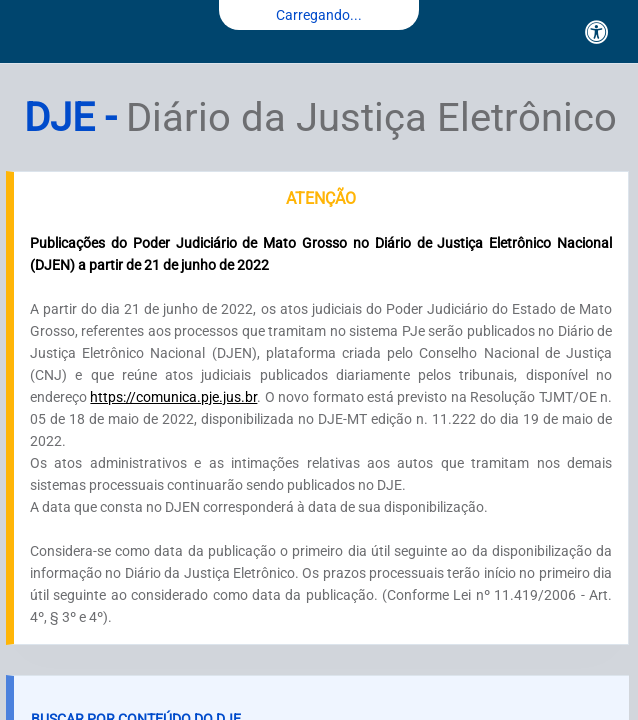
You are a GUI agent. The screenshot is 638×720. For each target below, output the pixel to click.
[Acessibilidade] (597, 32)
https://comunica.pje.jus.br (173, 397)
